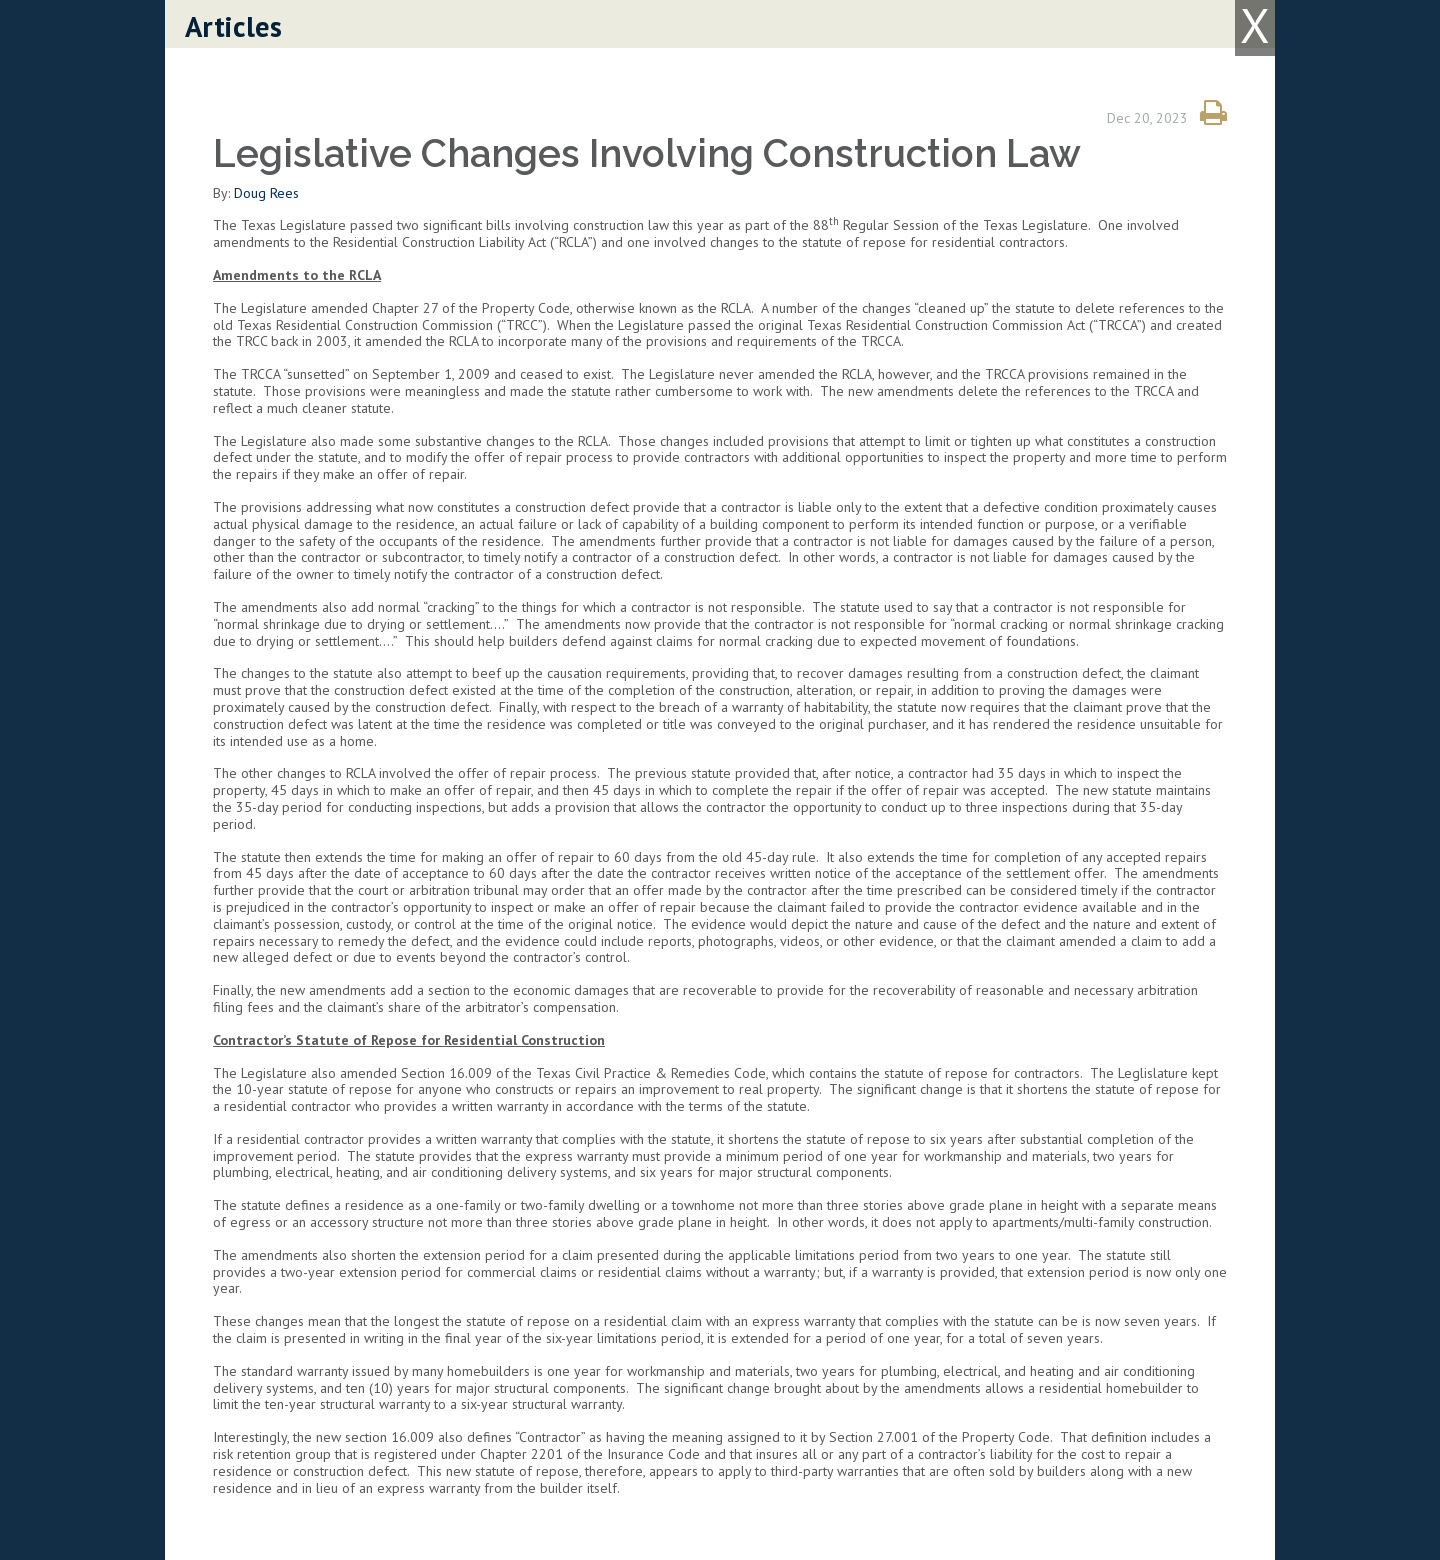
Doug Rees (266, 193)
